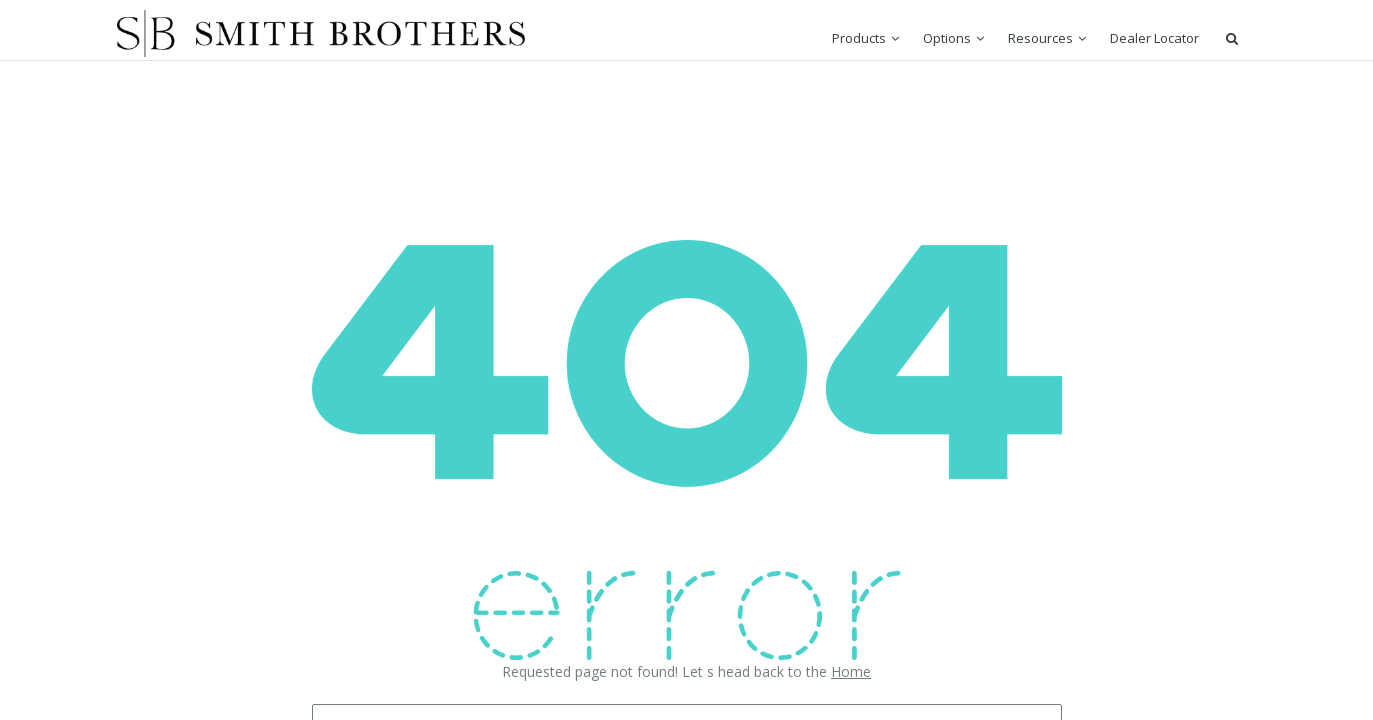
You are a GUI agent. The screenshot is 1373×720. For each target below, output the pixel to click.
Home (851, 671)
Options (947, 38)
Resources (1040, 38)
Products (859, 38)
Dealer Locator (1154, 38)
